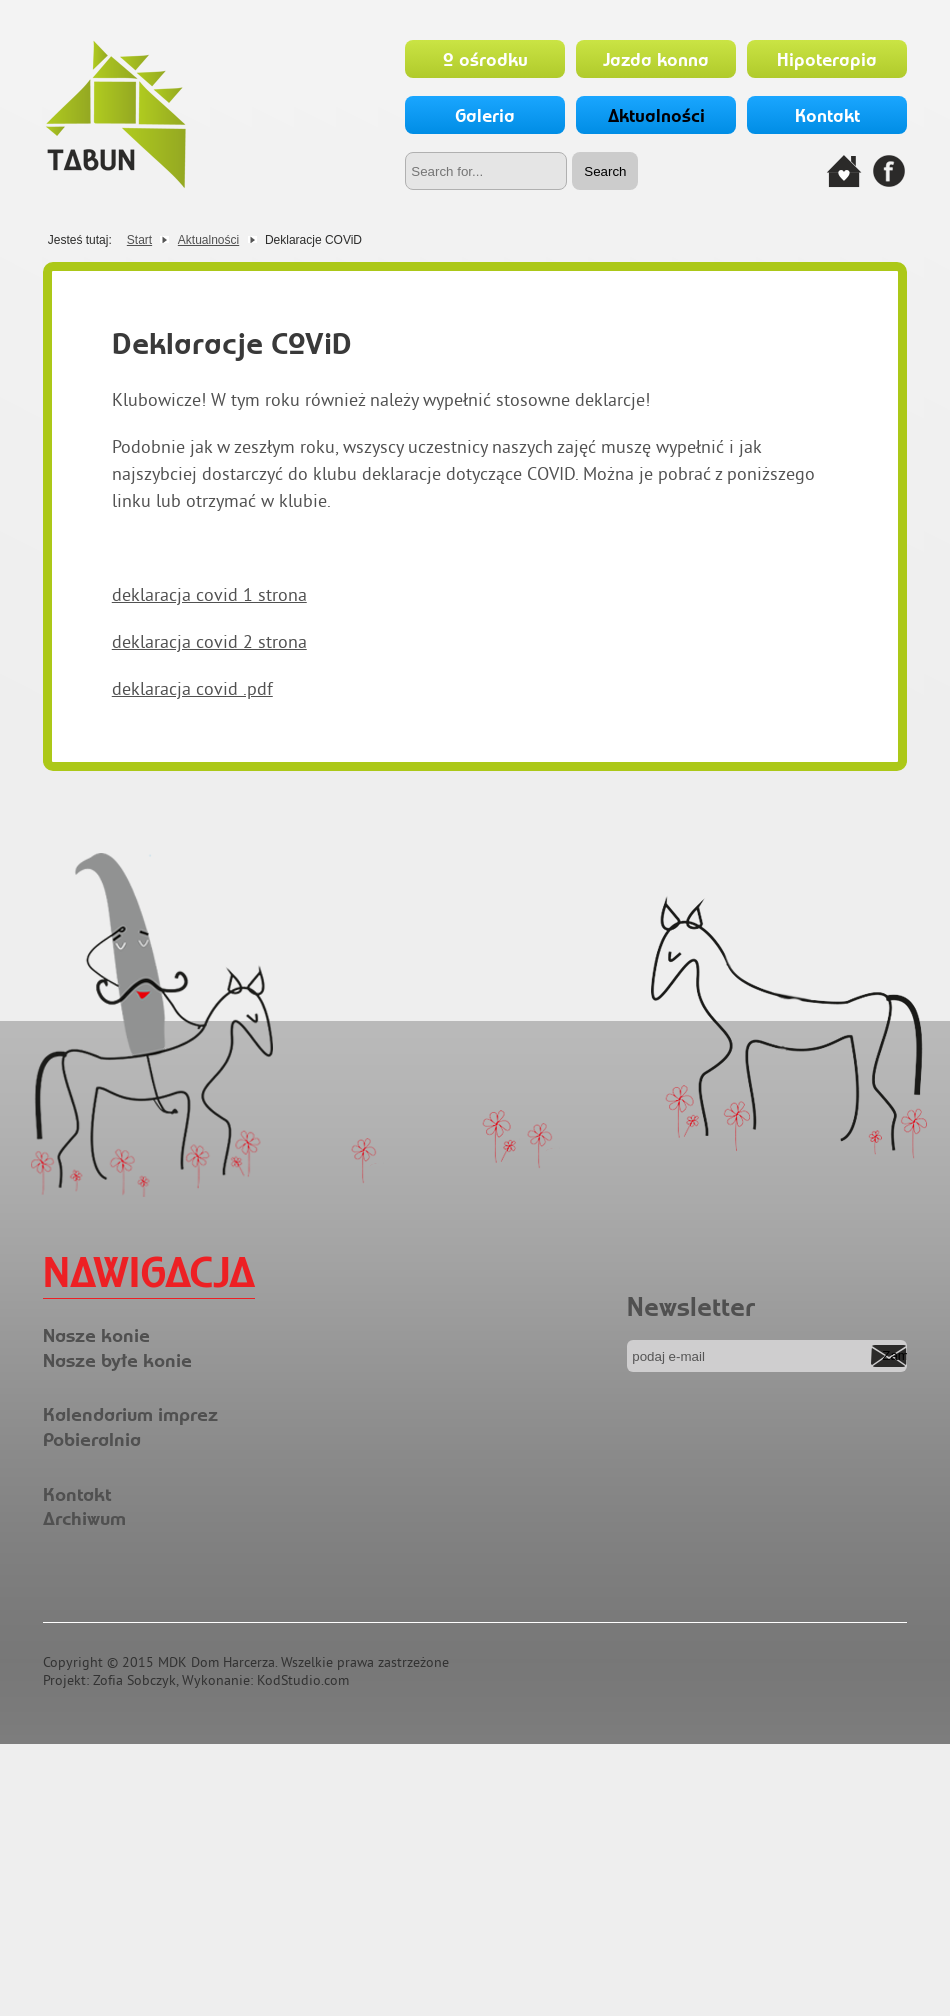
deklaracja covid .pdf (192, 688)
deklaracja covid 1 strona (209, 594)
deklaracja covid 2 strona (209, 641)
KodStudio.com (303, 1680)
